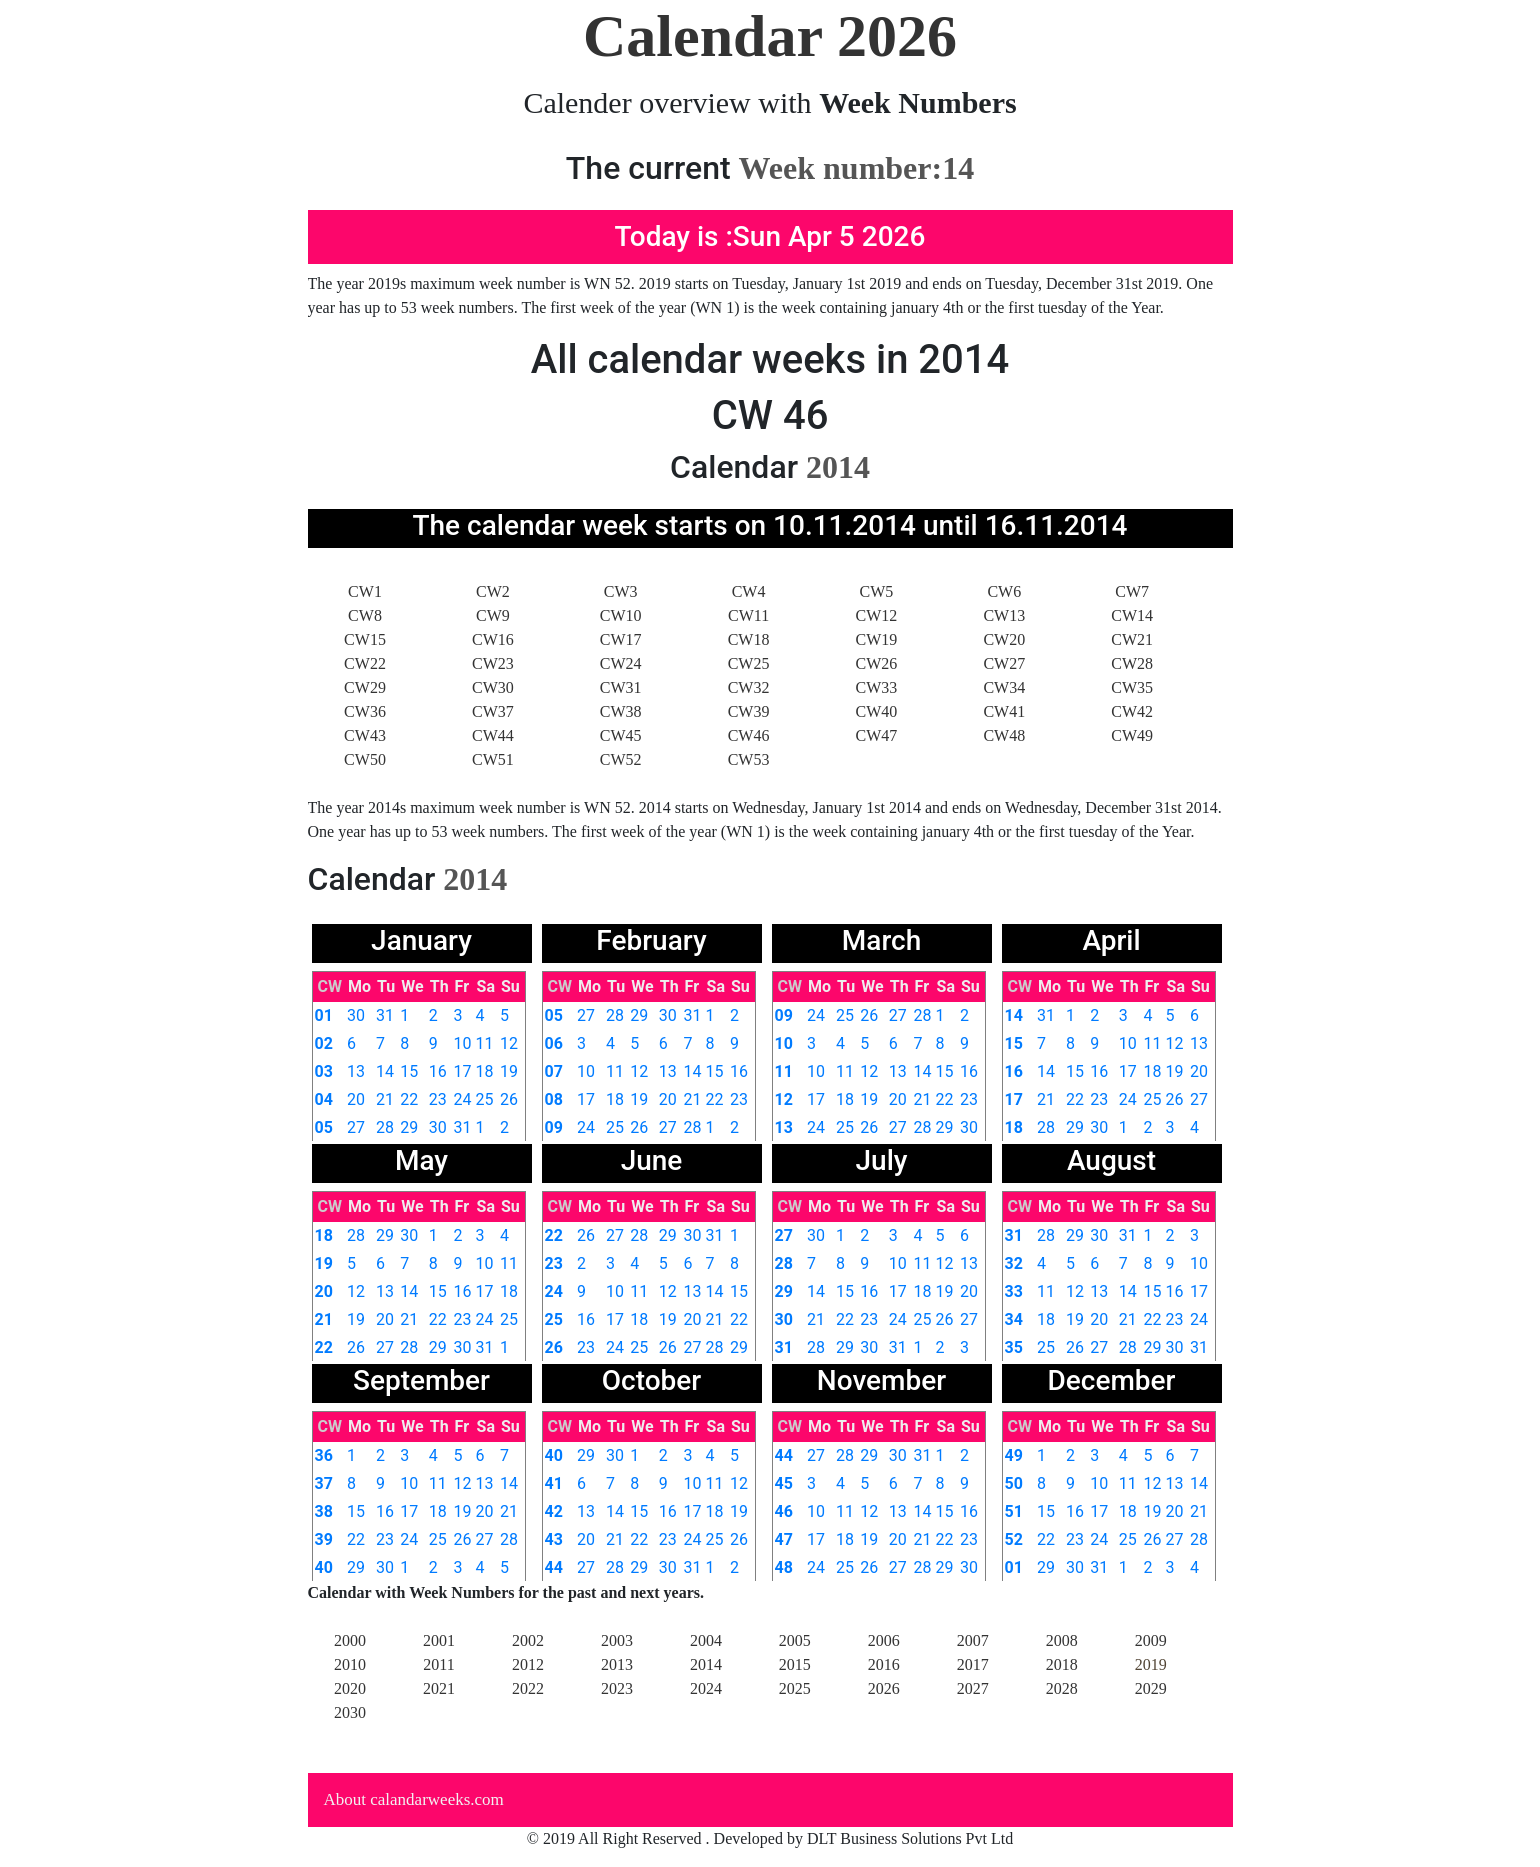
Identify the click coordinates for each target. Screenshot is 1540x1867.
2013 (617, 1664)
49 (1014, 1455)
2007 (973, 1640)
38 (324, 1511)
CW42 (1132, 711)
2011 (438, 1664)
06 (554, 1043)
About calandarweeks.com (414, 1799)
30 (356, 1015)
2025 (795, 1688)
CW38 (621, 711)
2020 (350, 1688)
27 (356, 1127)
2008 (1062, 1640)
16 (438, 1071)
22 (409, 1099)
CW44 (493, 735)
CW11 (748, 615)
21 (385, 1099)
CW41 (1004, 711)
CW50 (365, 759)
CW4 (749, 591)
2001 (439, 1640)
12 (509, 1043)
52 (1014, 1539)
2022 (528, 1688)
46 (784, 1511)
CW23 (493, 663)
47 (784, 1539)
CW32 (749, 687)
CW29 (365, 687)
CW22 (365, 663)
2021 (439, 1688)
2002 (528, 1640)
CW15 (365, 639)
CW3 (621, 591)
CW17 (621, 639)
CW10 (621, 615)
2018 (1062, 1664)
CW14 (1132, 615)
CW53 (749, 759)
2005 (795, 1640)
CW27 (1004, 663)
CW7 (1132, 591)
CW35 (1132, 687)
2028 (1062, 1688)
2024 (706, 1688)
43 (554, 1539)
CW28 (1132, 663)
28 (385, 1127)
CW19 (877, 639)
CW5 (877, 591)
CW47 (877, 735)
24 (463, 1099)
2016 (884, 1664)
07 (554, 1071)
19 (509, 1071)
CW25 (749, 663)
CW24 (621, 663)
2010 (350, 1664)
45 (784, 1483)
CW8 (365, 615)
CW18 (749, 639)
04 (324, 1099)
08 (554, 1099)
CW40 (877, 711)
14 (385, 1071)
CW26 (877, 663)
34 (1014, 1319)
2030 (350, 1712)
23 (438, 1099)
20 (356, 1099)
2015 (795, 1664)
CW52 (621, 759)
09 (554, 1127)
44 (554, 1567)
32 (1014, 1263)
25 (485, 1099)
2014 (706, 1664)
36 (324, 1455)
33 (1014, 1291)
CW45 (621, 735)
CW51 (493, 759)
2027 (973, 1688)
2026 (884, 1688)
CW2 (493, 591)
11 (485, 1043)
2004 (706, 1640)
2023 (617, 1688)
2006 (884, 1640)
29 (409, 1127)
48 (784, 1567)
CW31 (621, 687)
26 (509, 1099)
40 (324, 1567)
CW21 (1132, 639)
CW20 (1004, 639)
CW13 (1004, 615)
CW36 (365, 711)
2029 (1151, 1688)
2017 (973, 1664)
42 (554, 1511)
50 (1014, 1483)
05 (324, 1127)
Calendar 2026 (770, 36)
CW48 (1004, 735)
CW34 (1004, 687)
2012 (528, 1664)
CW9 (493, 615)
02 (324, 1043)
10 (463, 1043)
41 (554, 1483)
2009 (1151, 1640)
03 (324, 1071)
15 (409, 1071)
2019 (1151, 1664)
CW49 (1132, 735)
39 (324, 1539)
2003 (617, 1640)
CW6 (1004, 591)
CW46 (749, 735)
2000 (350, 1640)
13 (356, 1071)
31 (385, 1015)
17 (463, 1071)
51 (1014, 1511)
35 (1014, 1347)
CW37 (493, 711)
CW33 (877, 687)
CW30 (493, 687)
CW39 (749, 711)
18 (485, 1071)
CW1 (365, 591)
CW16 (493, 639)
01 (324, 1015)
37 (324, 1483)
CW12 (877, 615)
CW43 (365, 735)
